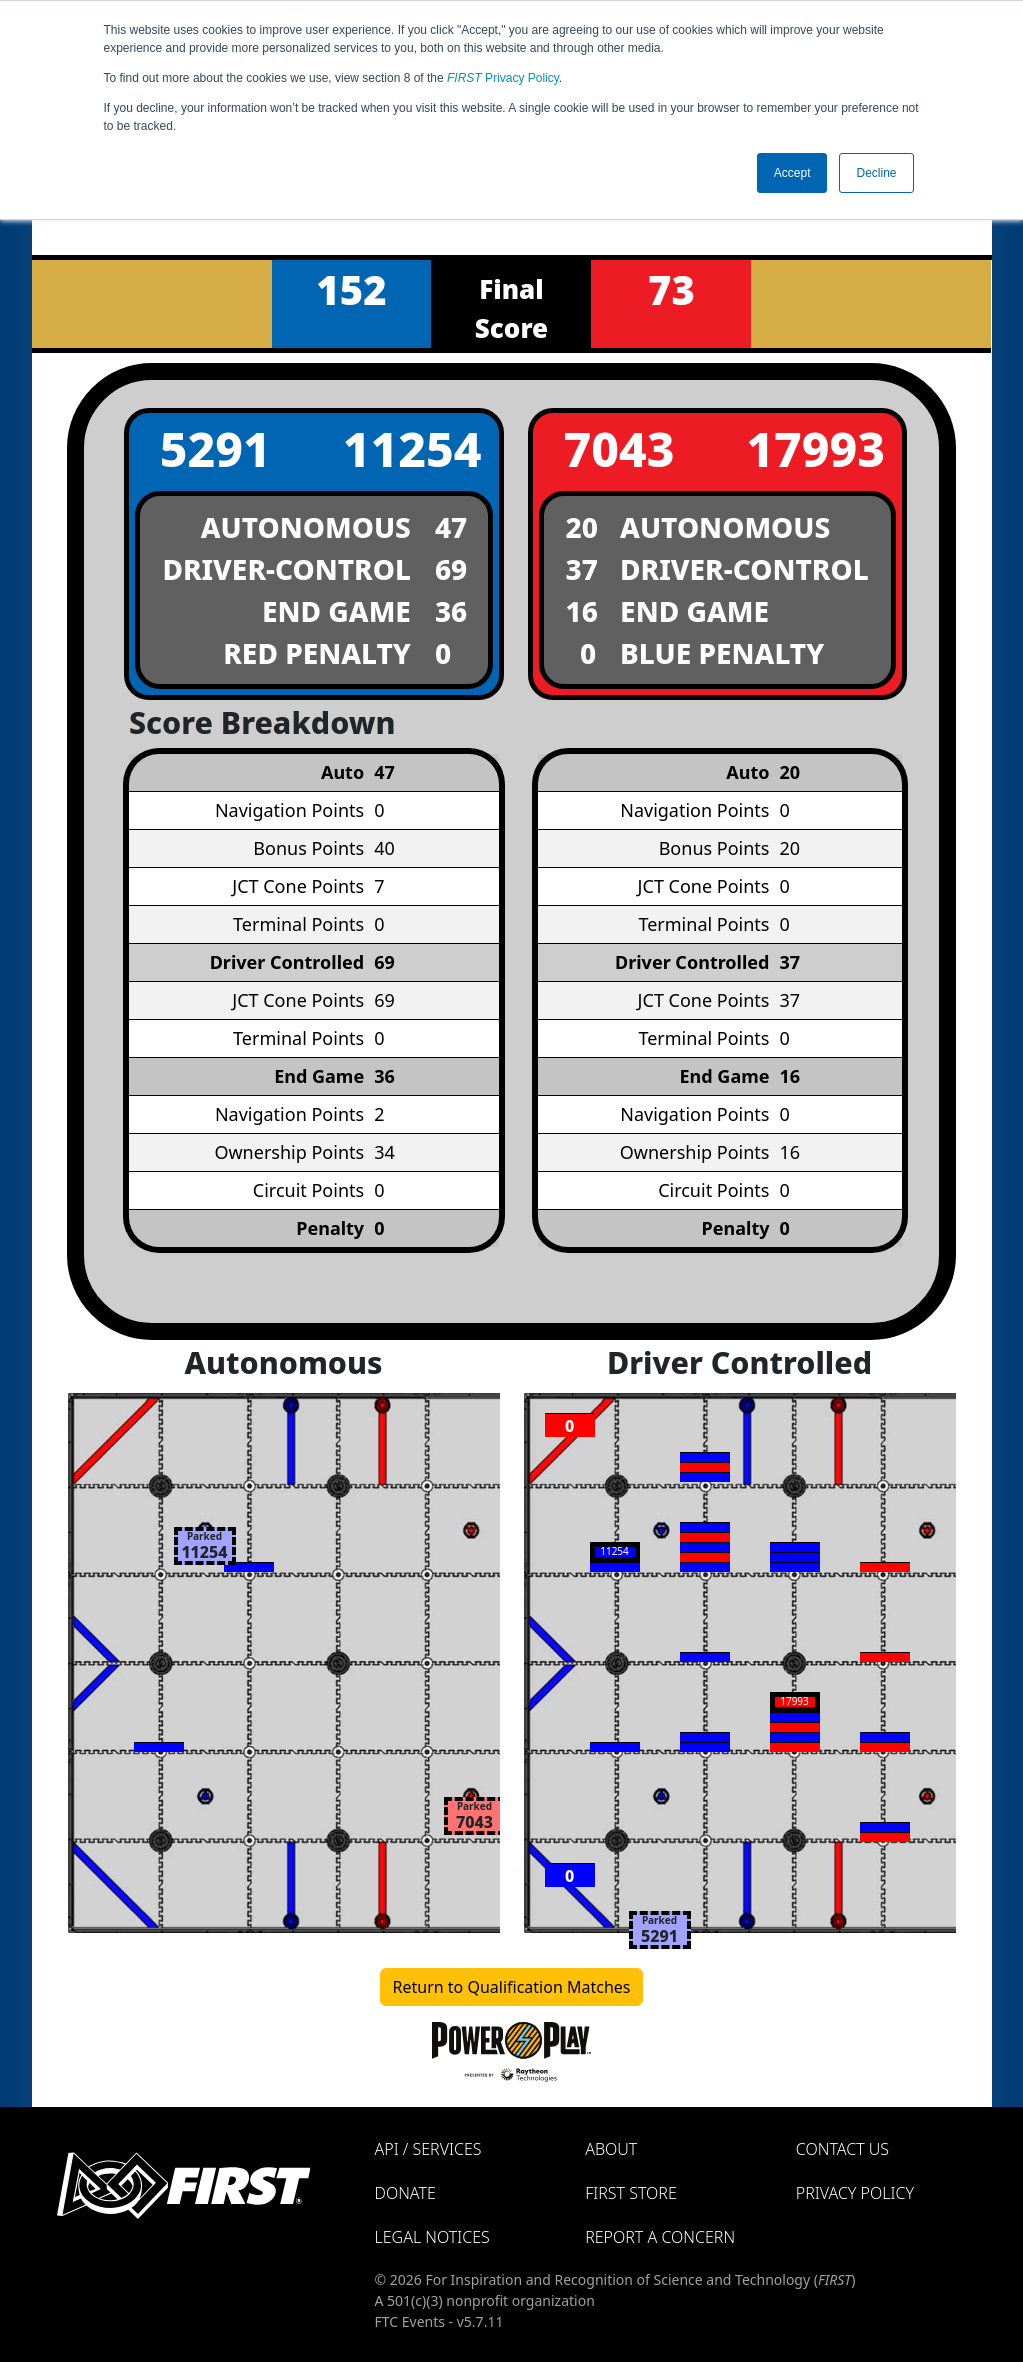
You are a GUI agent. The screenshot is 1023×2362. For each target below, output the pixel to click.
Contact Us (842, 2149)
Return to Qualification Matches (512, 1987)
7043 (618, 448)
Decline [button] (876, 173)
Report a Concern (660, 2237)
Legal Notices (432, 2237)
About (611, 2149)
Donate (405, 2193)
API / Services (428, 2149)
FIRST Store (631, 2193)
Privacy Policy (503, 78)
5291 (215, 448)
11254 (412, 448)
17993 (815, 448)
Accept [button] (792, 173)
